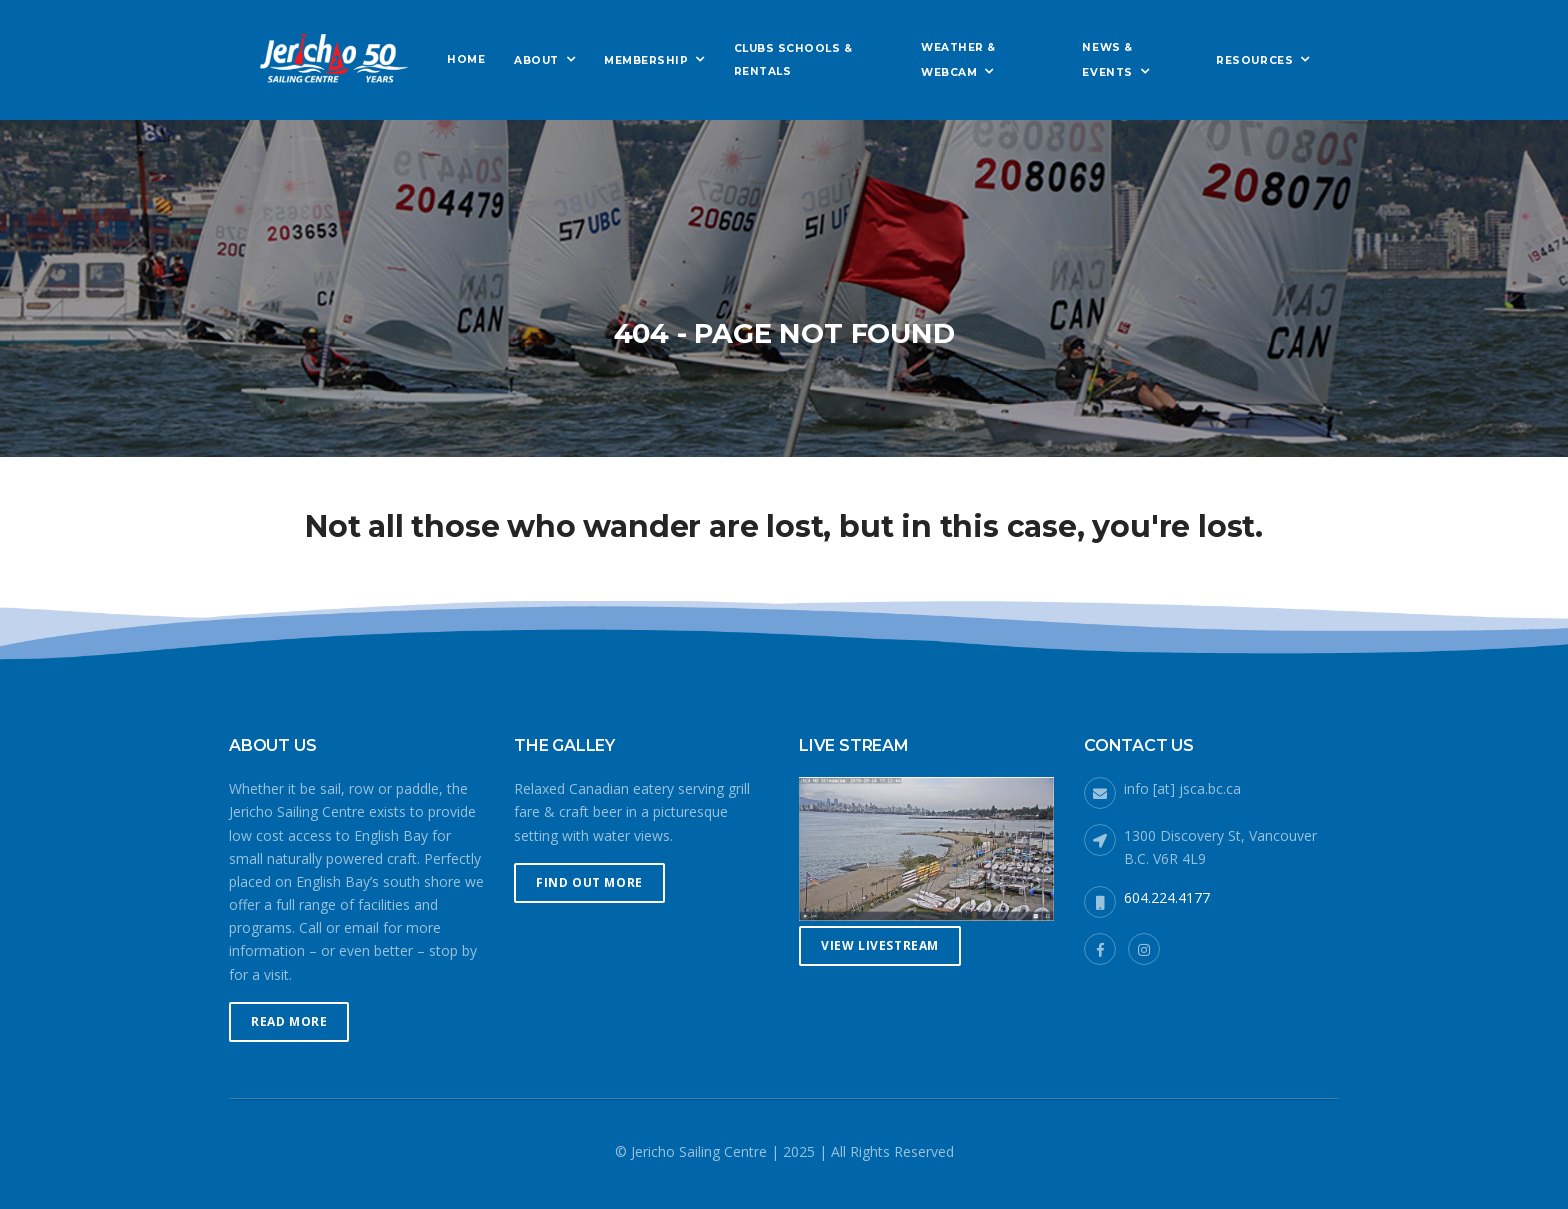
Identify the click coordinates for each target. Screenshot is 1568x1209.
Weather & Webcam (958, 59)
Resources (1254, 60)
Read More (289, 1021)
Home (466, 59)
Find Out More (589, 882)
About (536, 60)
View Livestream (880, 945)
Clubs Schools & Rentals (793, 60)
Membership (646, 60)
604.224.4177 (1167, 897)
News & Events (1107, 59)
